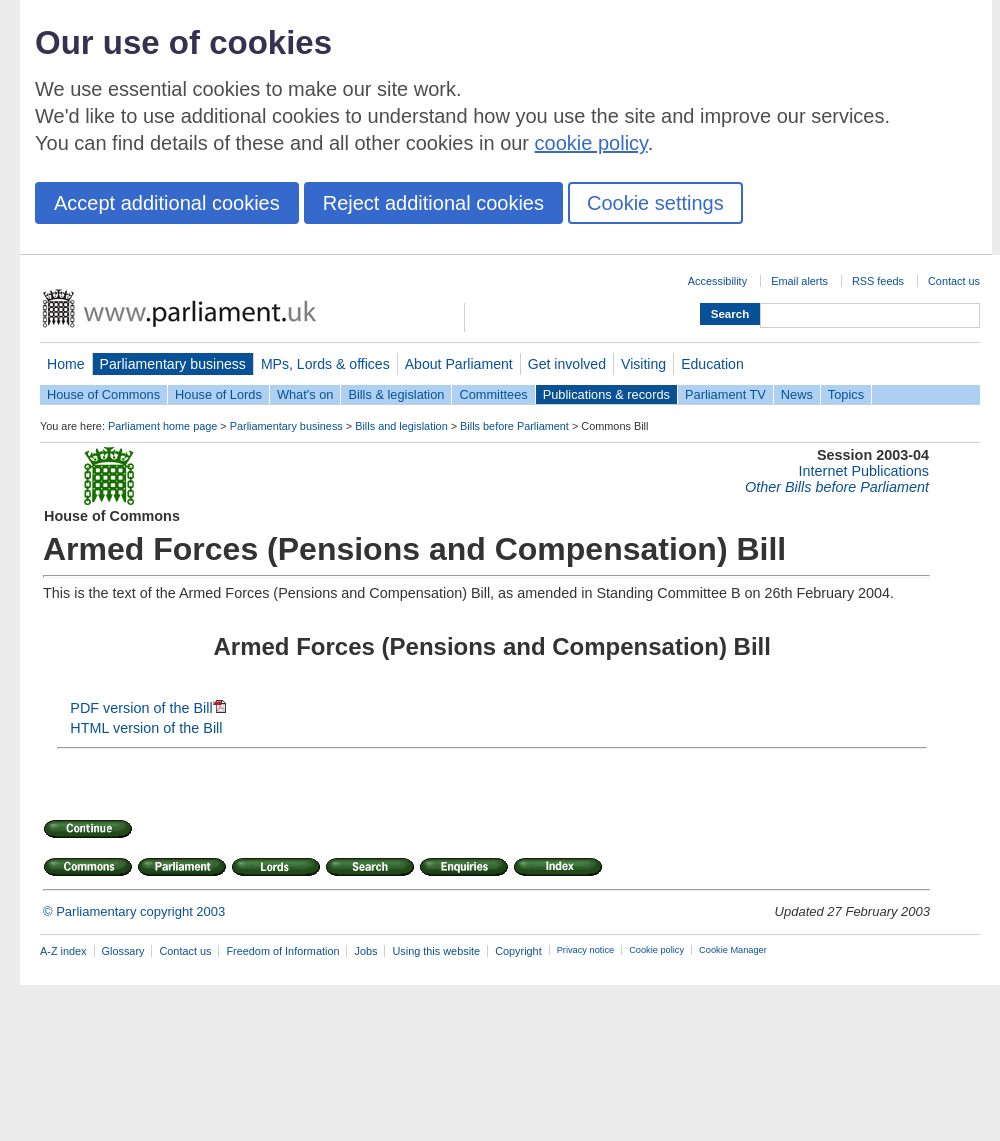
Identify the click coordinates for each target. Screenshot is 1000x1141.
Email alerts (799, 281)
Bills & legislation (396, 394)
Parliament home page (162, 426)
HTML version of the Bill (146, 728)
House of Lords (218, 394)
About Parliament (459, 364)
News (797, 394)
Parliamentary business (173, 364)
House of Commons (103, 394)
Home (66, 364)
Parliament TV (725, 394)
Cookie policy (656, 950)
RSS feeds (878, 281)
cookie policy (591, 143)
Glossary (123, 951)
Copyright (518, 951)
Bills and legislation (401, 426)
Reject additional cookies (433, 203)
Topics (846, 394)
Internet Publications (864, 471)
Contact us (954, 281)
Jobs (365, 951)
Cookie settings (655, 203)
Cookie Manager (733, 950)
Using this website (436, 951)
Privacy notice (585, 950)
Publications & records (606, 394)
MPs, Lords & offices (325, 364)
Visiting (643, 364)
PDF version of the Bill (147, 708)
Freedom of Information (282, 951)
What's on (305, 394)
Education (712, 364)
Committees (493, 394)
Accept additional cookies (167, 203)
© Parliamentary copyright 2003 (134, 911)
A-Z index (63, 951)
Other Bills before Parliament (837, 487)
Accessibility (717, 281)
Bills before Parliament (514, 426)
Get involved (567, 364)
